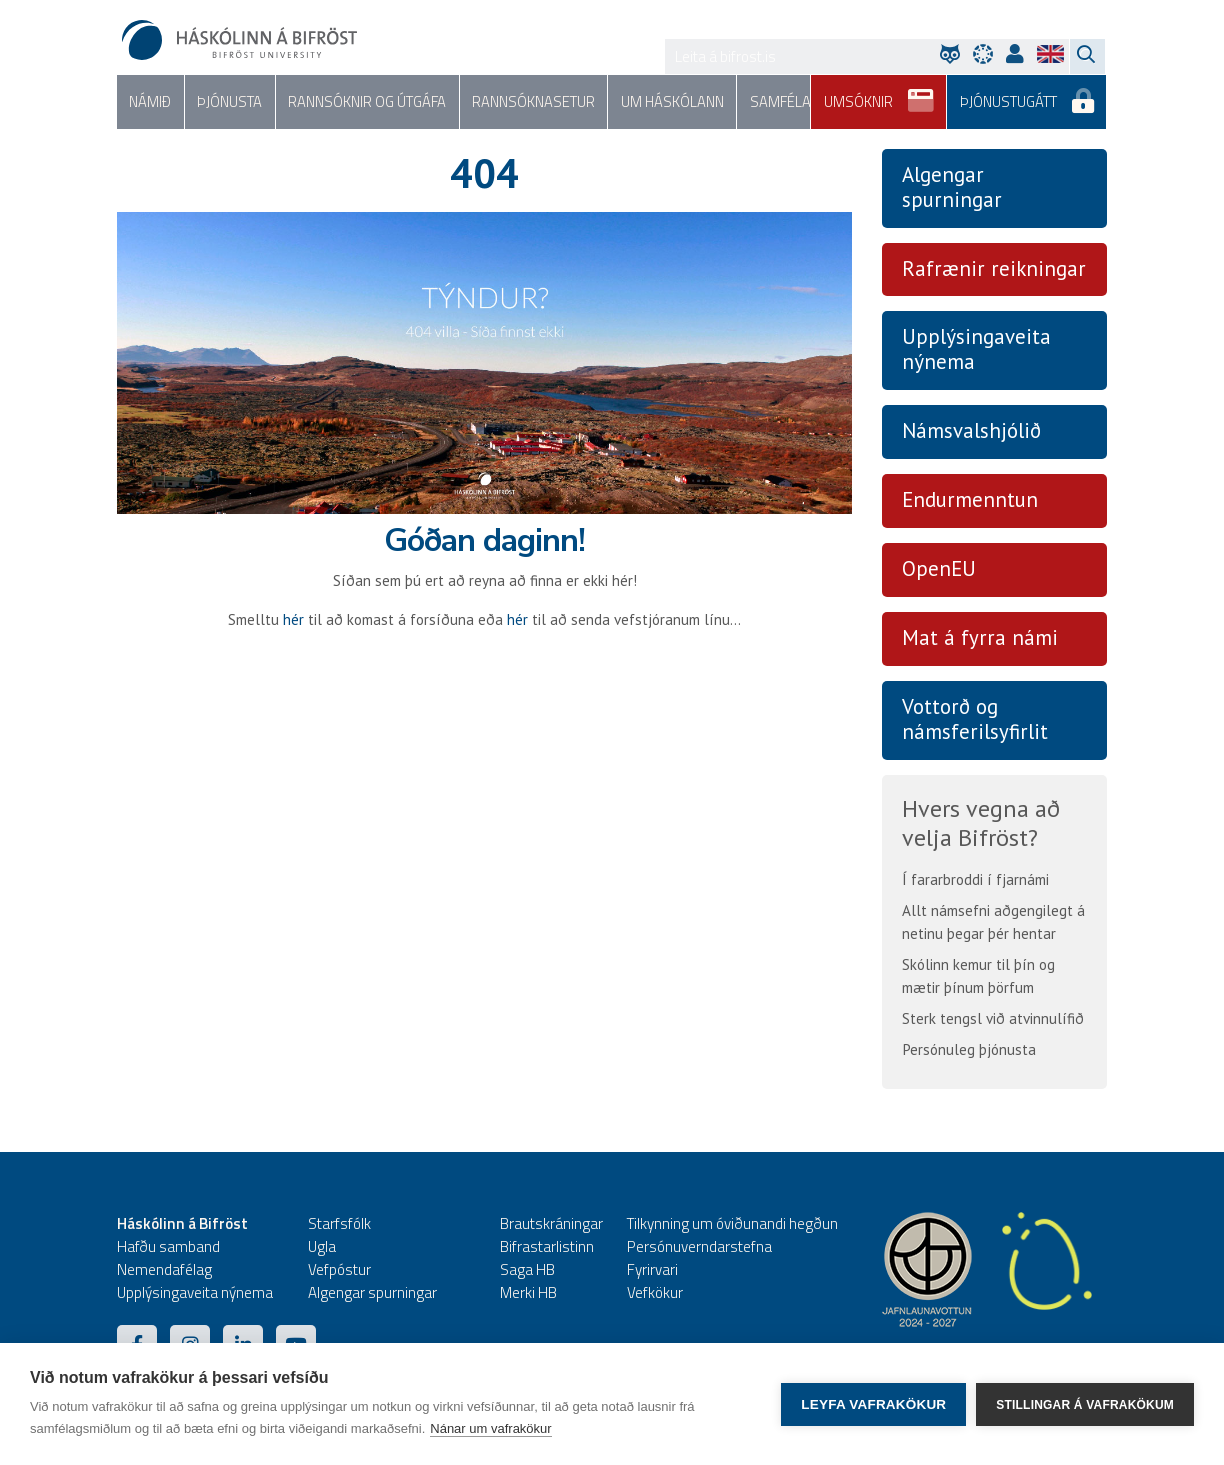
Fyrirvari (652, 1269)
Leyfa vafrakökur (873, 1404)
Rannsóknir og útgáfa (359, 102)
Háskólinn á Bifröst (182, 1223)
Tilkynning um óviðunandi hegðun (732, 1223)
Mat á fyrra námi (980, 638)
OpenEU (939, 569)
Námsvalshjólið (971, 431)
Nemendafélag (164, 1269)
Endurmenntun (970, 500)
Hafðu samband (168, 1246)
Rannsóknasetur (522, 102)
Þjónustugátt (1028, 95)
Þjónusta (226, 102)
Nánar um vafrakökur (490, 1428)
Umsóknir (883, 95)
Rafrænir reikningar (994, 268)
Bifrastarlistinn (547, 1246)
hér (293, 619)
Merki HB (528, 1292)
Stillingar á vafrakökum (1085, 1404)
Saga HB (527, 1269)
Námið (149, 102)
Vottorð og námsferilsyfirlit (975, 720)
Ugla (322, 1246)
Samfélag (766, 102)
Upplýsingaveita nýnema (976, 350)
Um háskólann (658, 102)
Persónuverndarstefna (699, 1246)
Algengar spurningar (952, 187)
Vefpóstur (339, 1269)
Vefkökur (655, 1292)
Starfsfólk (339, 1223)
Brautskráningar (551, 1223)
